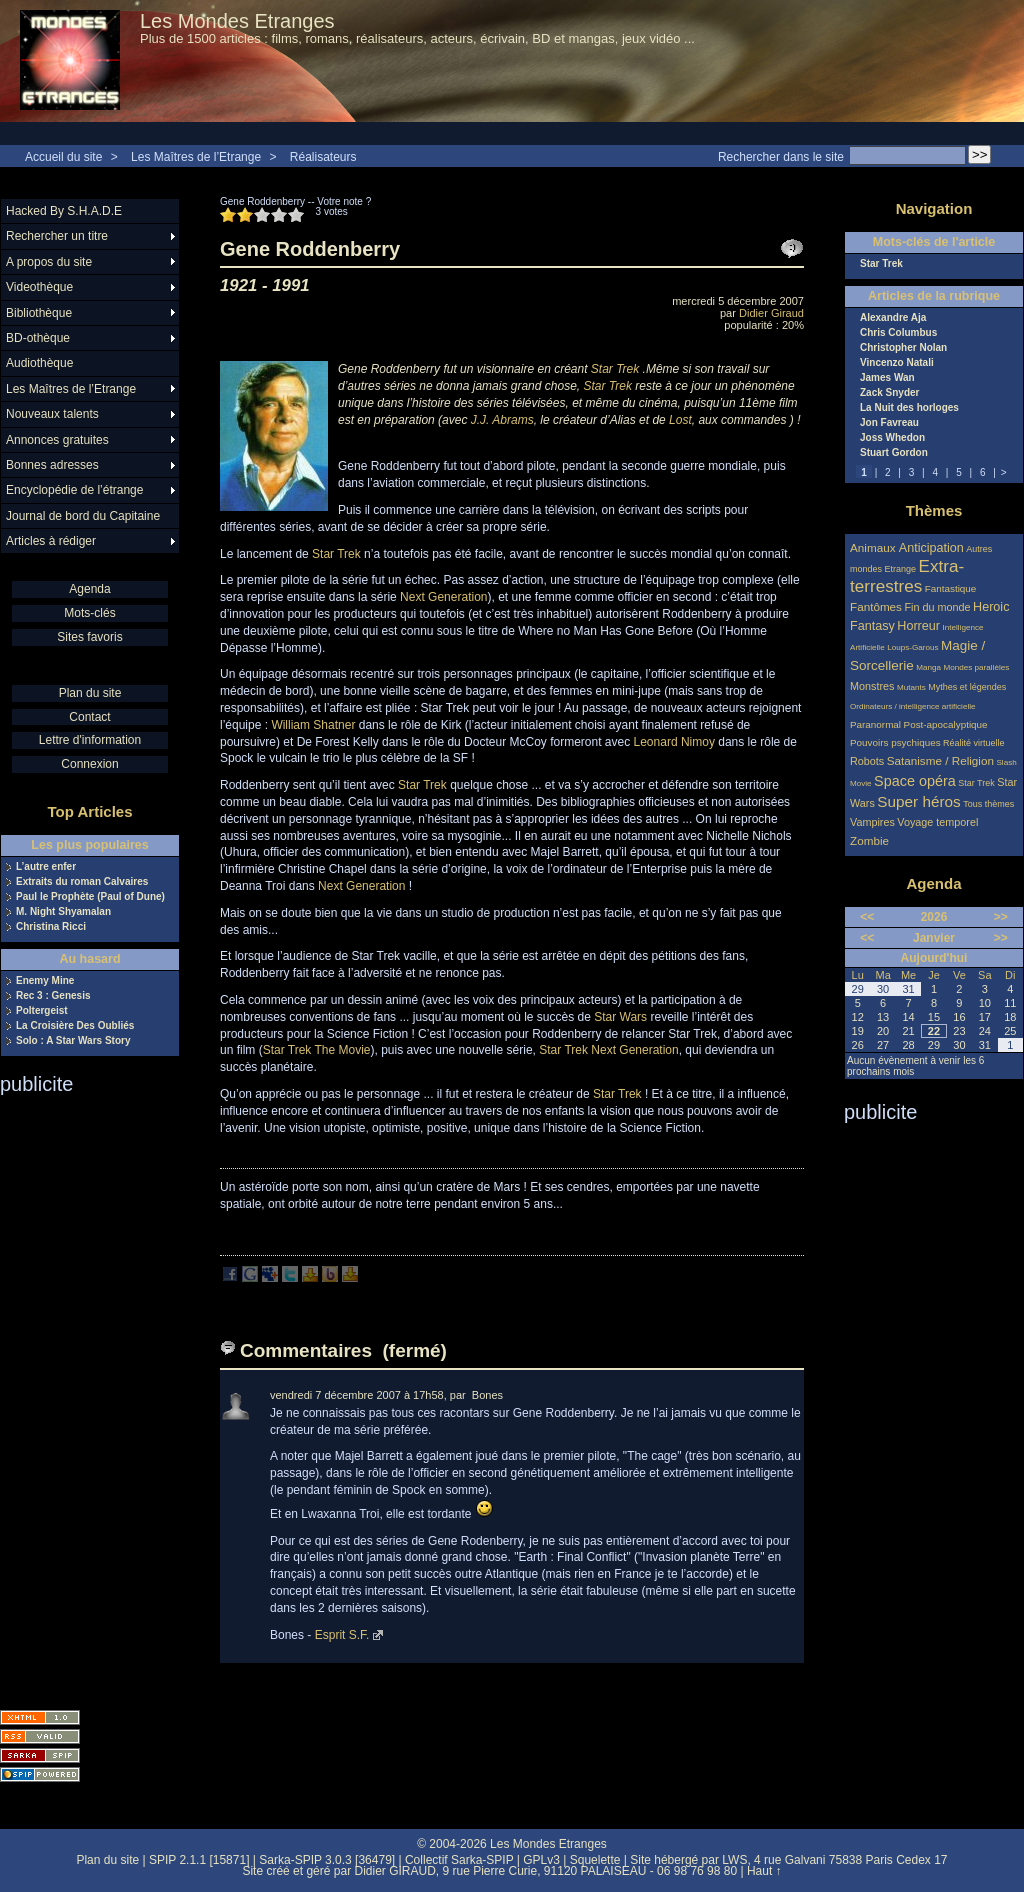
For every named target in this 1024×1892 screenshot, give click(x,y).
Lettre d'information (90, 740)
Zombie (869, 840)
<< (867, 917)
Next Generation (443, 597)
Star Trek (615, 369)
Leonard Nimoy (674, 742)
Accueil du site (63, 157)
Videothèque (39, 287)
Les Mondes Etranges (237, 21)
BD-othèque (38, 338)
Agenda (89, 589)
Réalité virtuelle (974, 743)
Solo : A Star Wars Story (73, 1041)
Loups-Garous (912, 647)
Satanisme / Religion (940, 760)
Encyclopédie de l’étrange (74, 490)
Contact (89, 717)
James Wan (887, 378)
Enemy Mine (45, 981)
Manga (928, 667)
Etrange (901, 569)
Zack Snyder (889, 393)
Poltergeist (42, 1011)
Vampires (872, 822)
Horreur (918, 626)
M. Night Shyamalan (63, 912)
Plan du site (90, 693)
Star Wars (620, 1017)
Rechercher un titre (57, 236)
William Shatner (313, 725)
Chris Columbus (898, 333)
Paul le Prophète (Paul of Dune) (90, 897)
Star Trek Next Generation (608, 1050)
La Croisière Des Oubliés (75, 1026)
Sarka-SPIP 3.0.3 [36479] (327, 1860)
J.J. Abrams (502, 420)
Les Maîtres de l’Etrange (196, 157)
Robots (867, 761)
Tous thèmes (988, 804)
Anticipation (931, 548)
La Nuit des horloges (909, 408)
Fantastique (951, 588)
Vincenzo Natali (897, 363)
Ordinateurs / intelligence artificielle (913, 706)
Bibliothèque (39, 313)
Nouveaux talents (52, 414)
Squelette (595, 1860)
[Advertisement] (80, 1396)
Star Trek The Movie (317, 1050)
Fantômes (876, 606)
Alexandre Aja (893, 318)
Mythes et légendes (967, 687)
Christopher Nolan (903, 348)
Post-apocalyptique (946, 724)
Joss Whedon (892, 438)
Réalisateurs (323, 157)
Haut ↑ (764, 1871)
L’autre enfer (46, 867)
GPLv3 (541, 1860)
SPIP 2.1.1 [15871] (199, 1860)
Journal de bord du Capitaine (83, 516)
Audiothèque (39, 363)
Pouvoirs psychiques (895, 742)
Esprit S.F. (342, 1635)
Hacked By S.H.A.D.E (64, 211)
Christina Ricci (51, 927)
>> (1001, 917)
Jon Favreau (889, 423)
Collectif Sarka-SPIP (459, 1860)
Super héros (918, 801)
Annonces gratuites (57, 440)
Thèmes (934, 510)
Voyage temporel (937, 822)
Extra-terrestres (907, 576)
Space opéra (915, 781)
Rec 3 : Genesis (53, 996)
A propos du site (49, 262)
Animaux (874, 547)
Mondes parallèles (977, 667)
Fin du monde (937, 607)
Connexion (89, 764)
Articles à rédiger (51, 541)
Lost (680, 420)
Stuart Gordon (894, 453)
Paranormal (875, 724)
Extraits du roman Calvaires (82, 882)
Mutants (911, 687)
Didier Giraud (771, 313)
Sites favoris (89, 637)
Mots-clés (89, 613)
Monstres (872, 686)
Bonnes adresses (52, 465)
